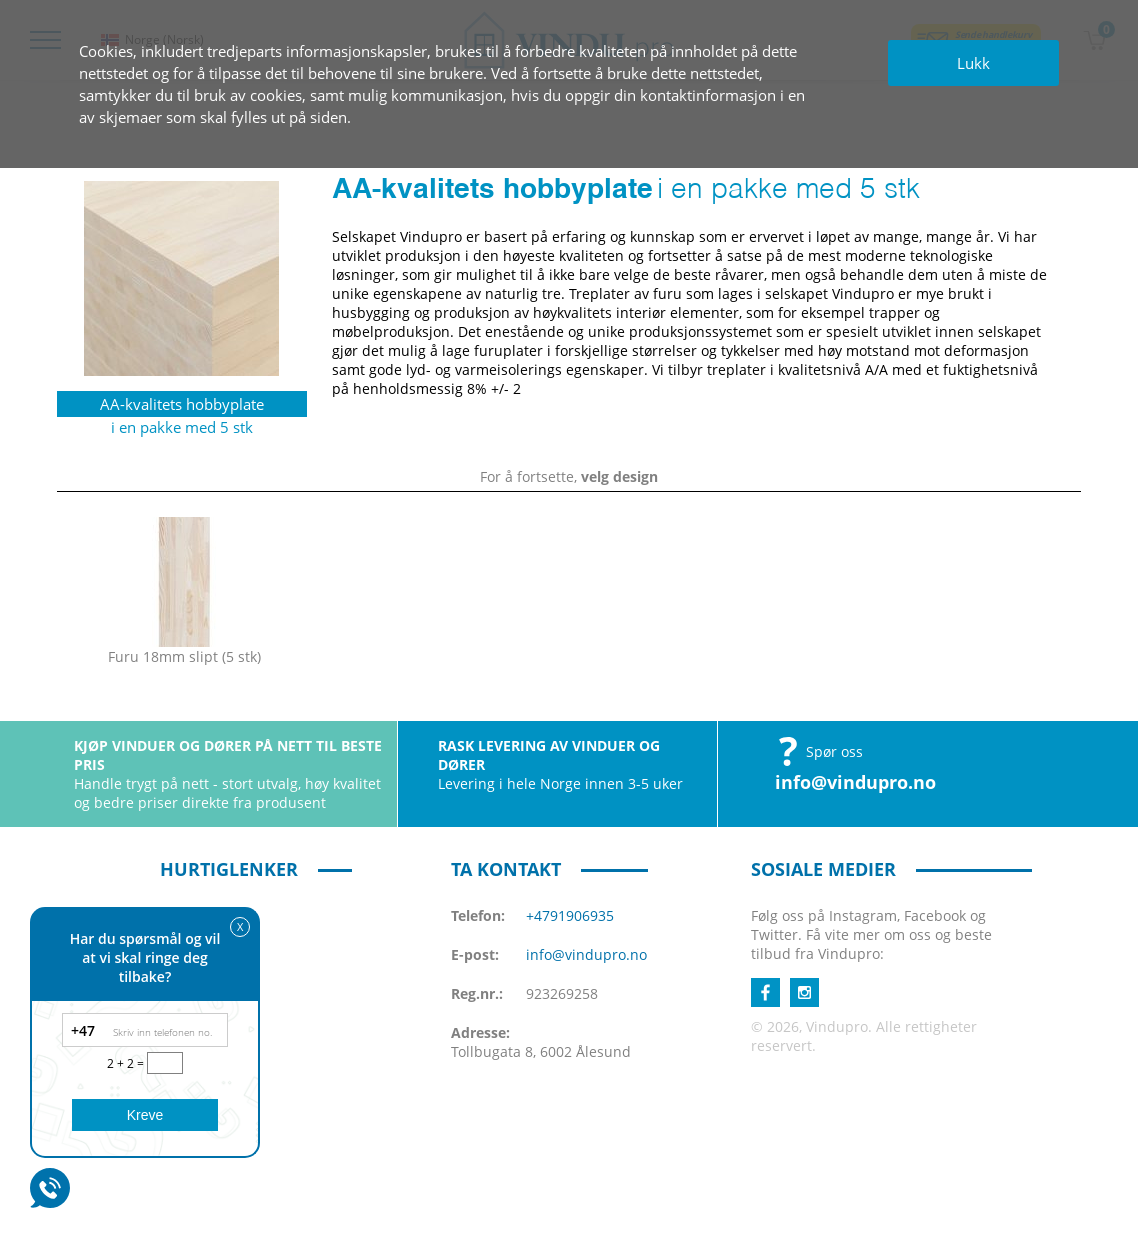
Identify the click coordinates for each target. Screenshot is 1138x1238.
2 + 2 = (127, 1063)
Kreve (145, 1115)
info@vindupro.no (855, 782)
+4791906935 (570, 915)
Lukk (973, 63)
